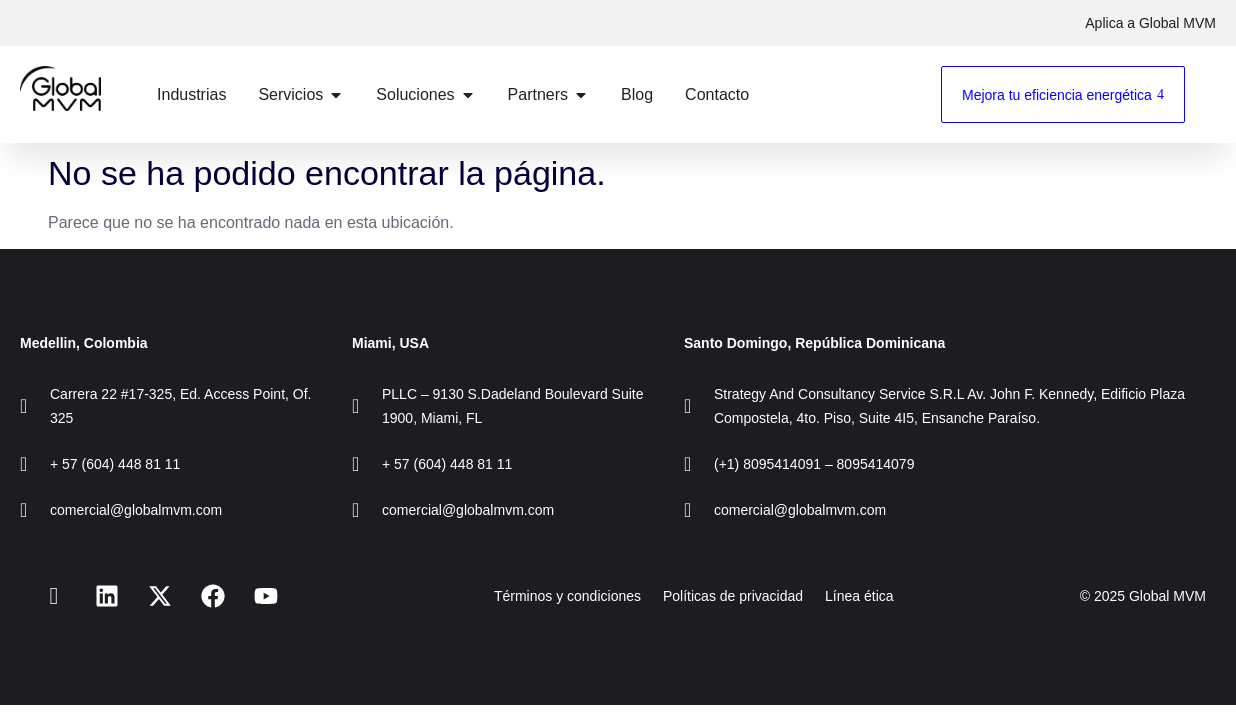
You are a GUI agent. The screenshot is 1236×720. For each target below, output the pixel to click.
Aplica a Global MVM (1150, 23)
